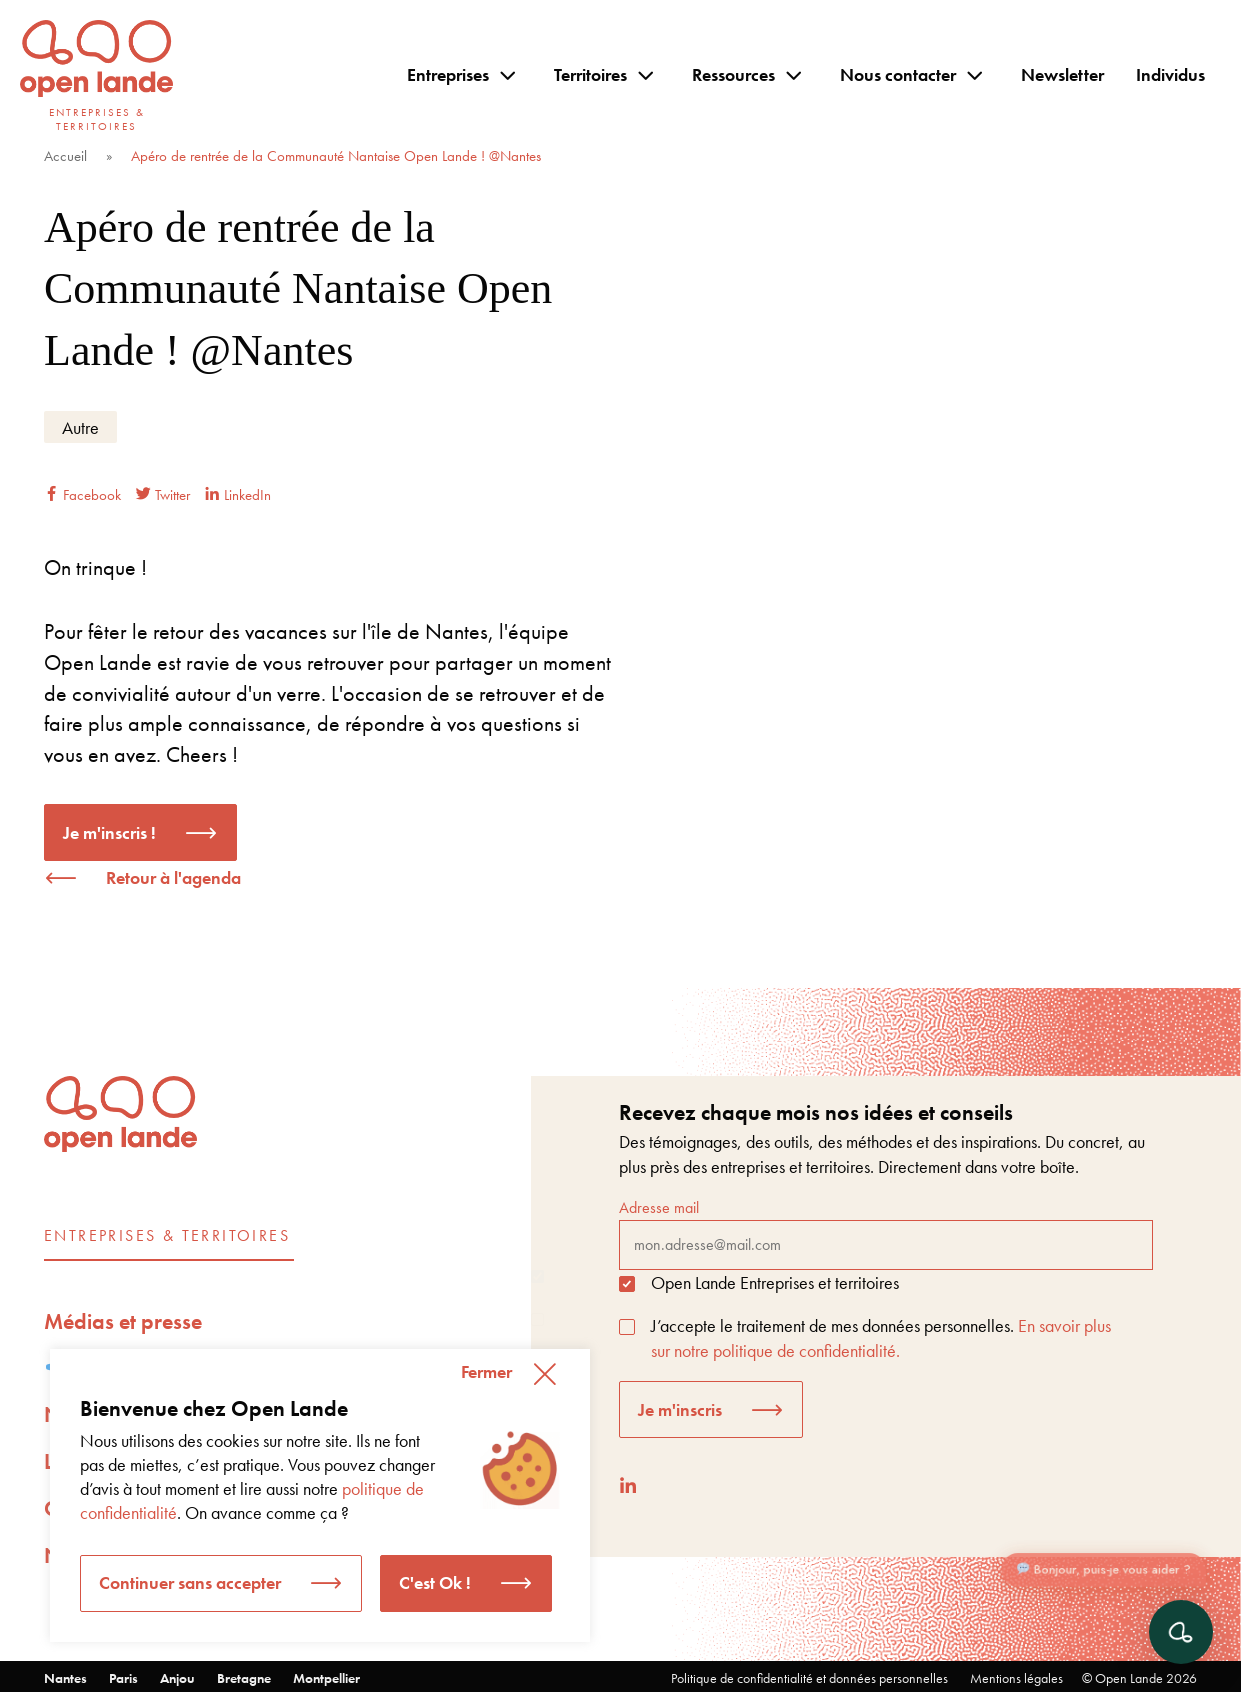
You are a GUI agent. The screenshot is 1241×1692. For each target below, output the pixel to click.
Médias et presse (123, 1321)
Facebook (82, 495)
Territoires (590, 74)
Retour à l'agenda (173, 877)
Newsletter (1062, 74)
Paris (123, 1678)
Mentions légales (1016, 1678)
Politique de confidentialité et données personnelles (809, 1678)
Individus (1170, 74)
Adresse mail (886, 1233)
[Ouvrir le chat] (1181, 1632)
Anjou (177, 1678)
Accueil (65, 156)
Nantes (65, 1678)
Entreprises (448, 74)
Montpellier (326, 1678)
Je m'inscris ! (109, 832)
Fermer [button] (486, 1371)
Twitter (163, 495)
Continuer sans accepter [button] (190, 1582)
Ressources (733, 74)
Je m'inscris (680, 1409)
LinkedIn (238, 495)
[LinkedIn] (628, 1485)
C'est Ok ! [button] (435, 1582)
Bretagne (244, 1678)
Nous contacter (898, 74)
